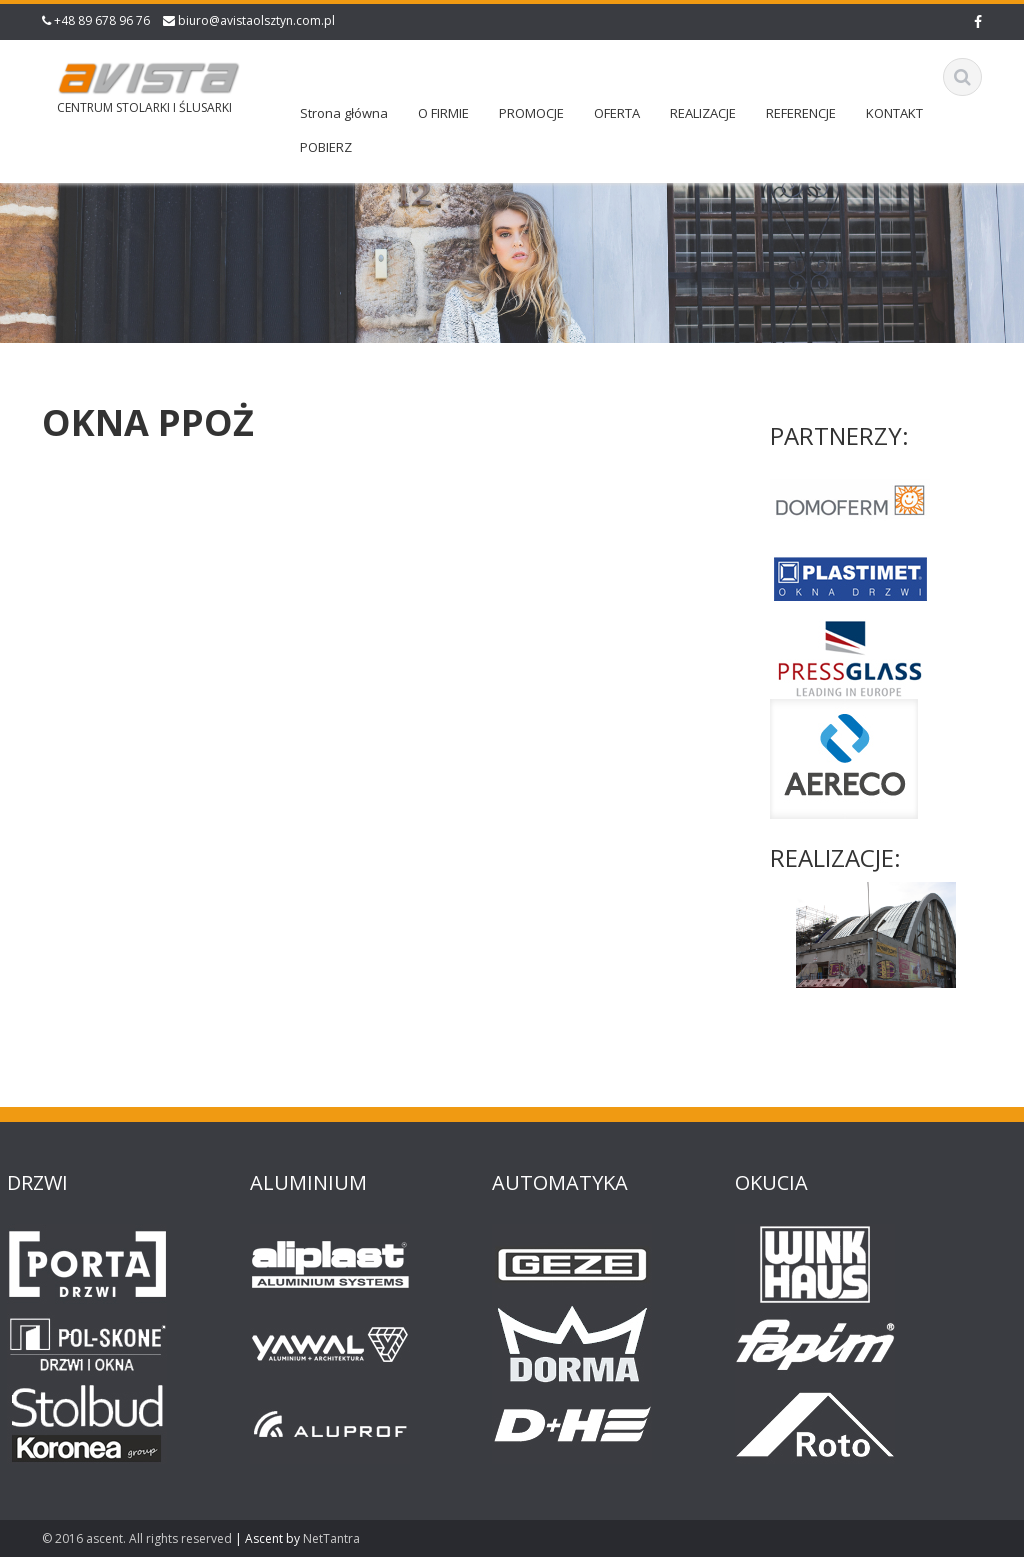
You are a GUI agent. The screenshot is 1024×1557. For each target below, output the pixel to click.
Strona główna (344, 113)
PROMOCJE (531, 113)
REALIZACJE (703, 113)
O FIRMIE (443, 113)
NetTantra (331, 1538)
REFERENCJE (801, 113)
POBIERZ (326, 147)
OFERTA (617, 113)
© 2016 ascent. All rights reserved (137, 1538)
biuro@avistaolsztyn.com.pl (256, 20)
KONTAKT (894, 113)
